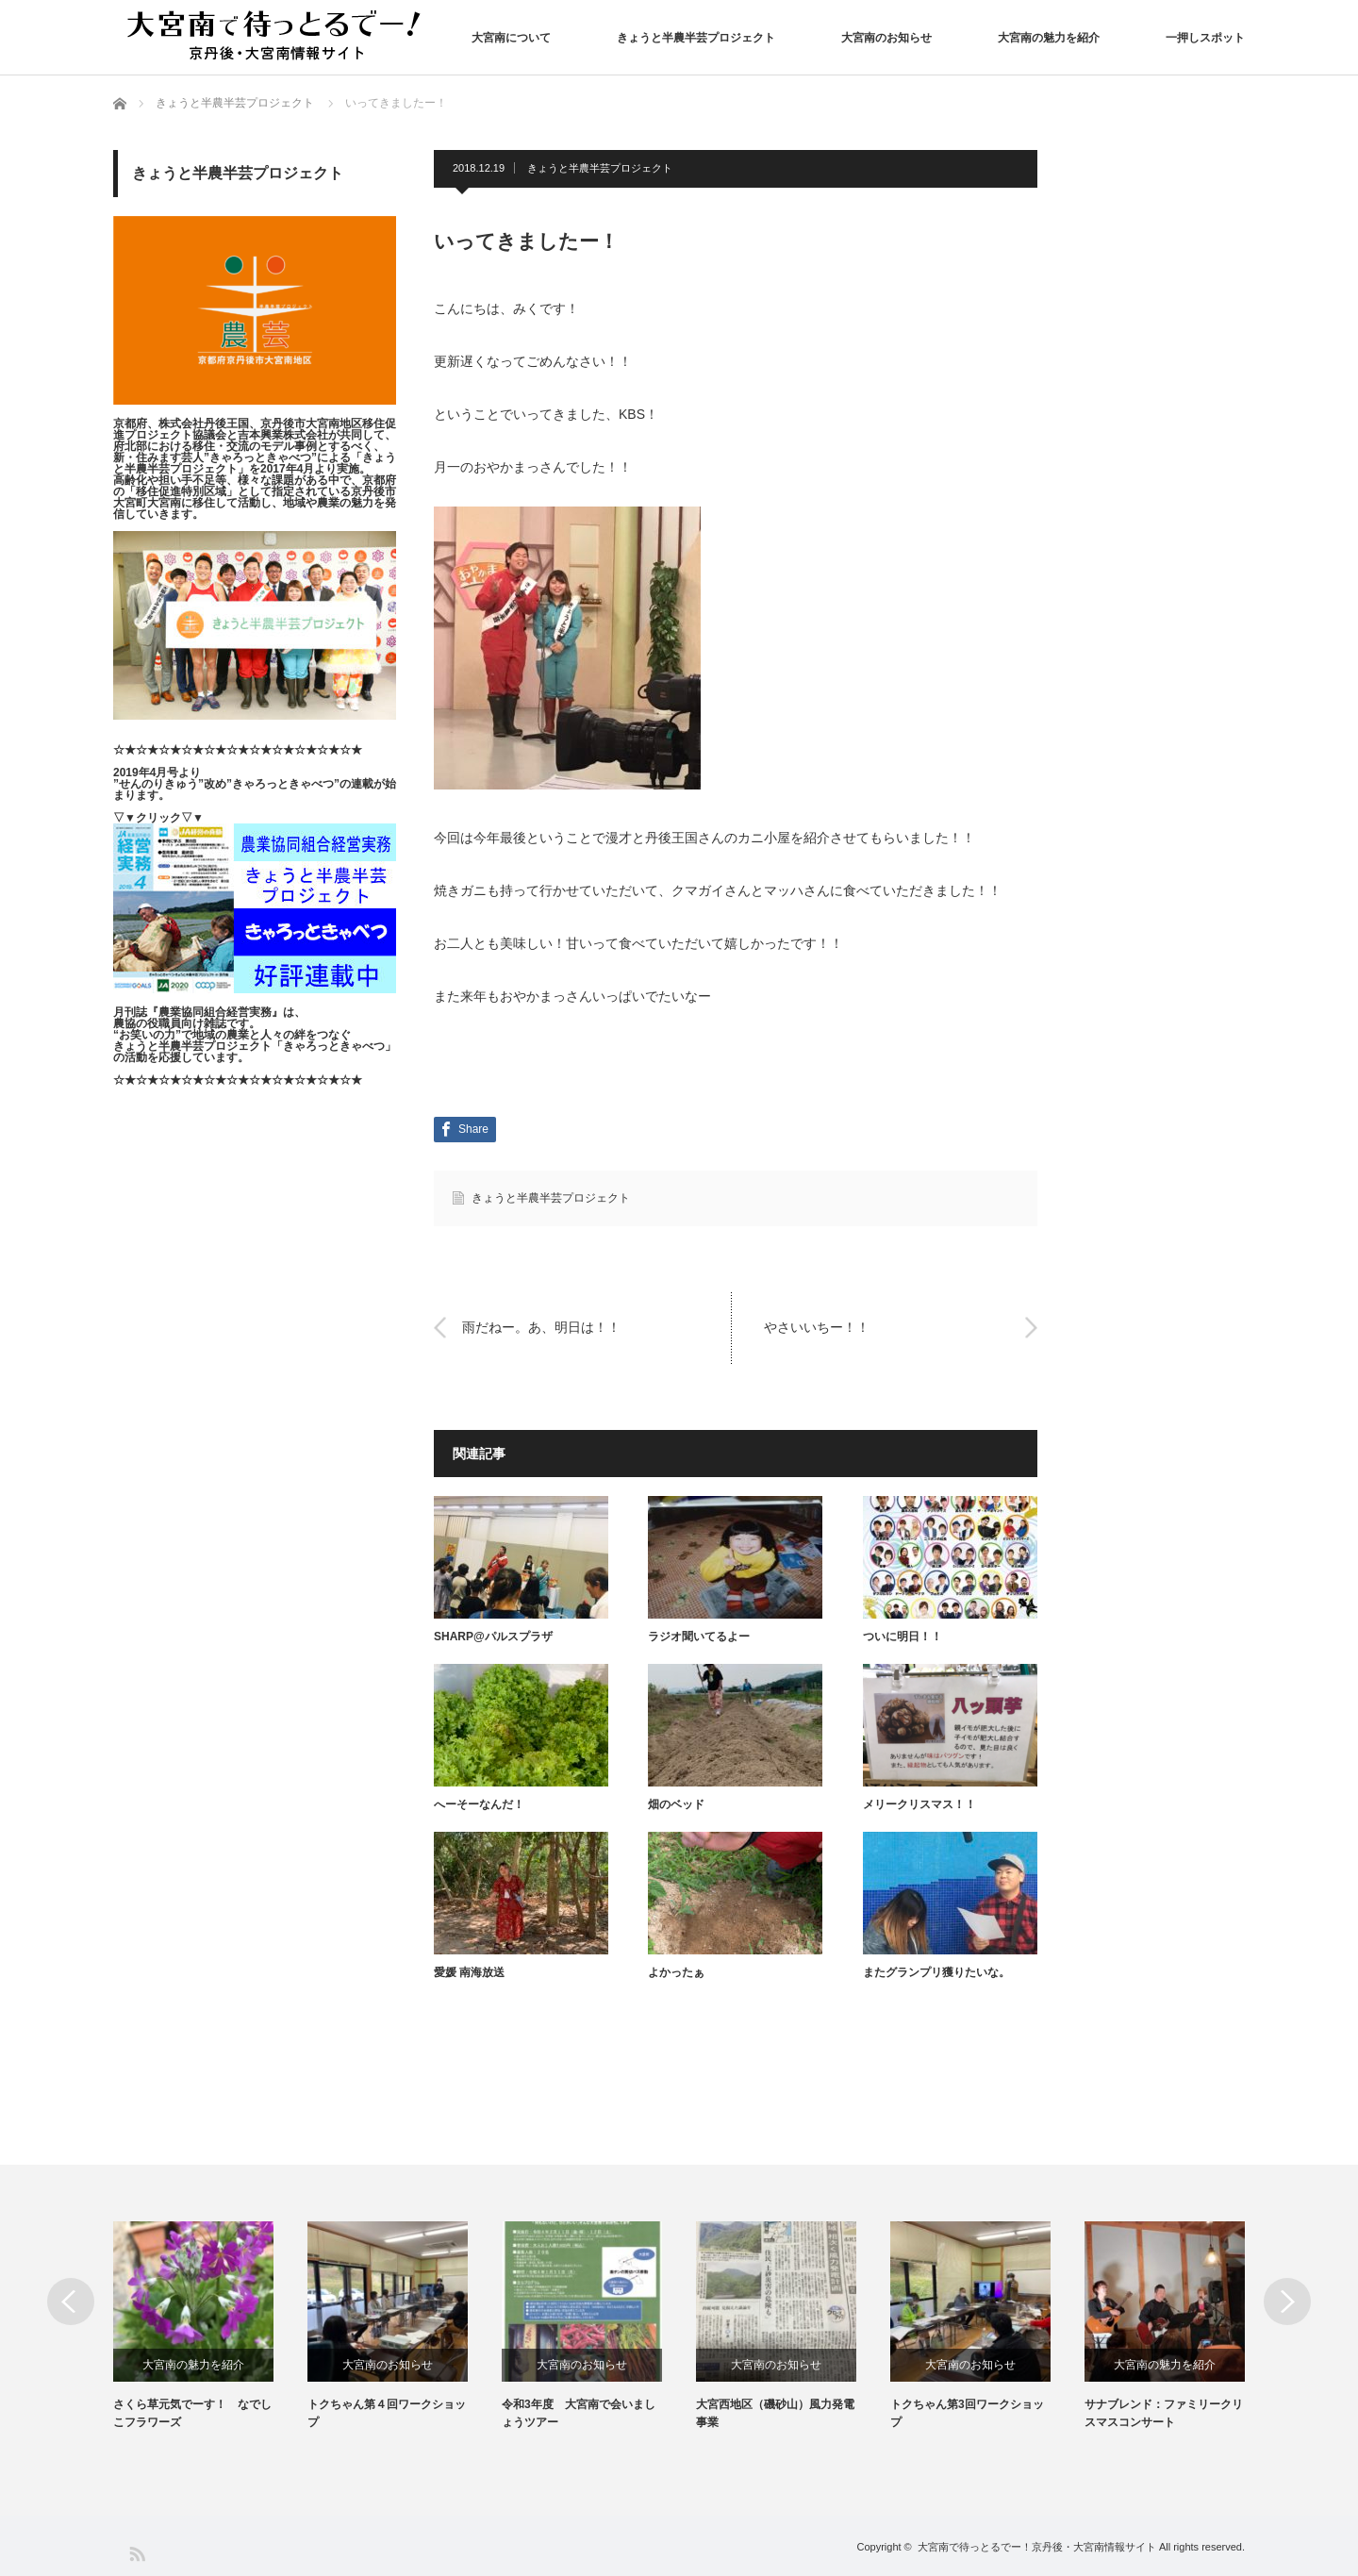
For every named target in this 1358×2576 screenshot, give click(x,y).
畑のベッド (676, 1804)
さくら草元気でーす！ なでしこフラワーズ (192, 2413)
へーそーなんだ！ (479, 1804)
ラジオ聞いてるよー (699, 1636)
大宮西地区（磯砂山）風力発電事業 (775, 2413)
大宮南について (511, 37)
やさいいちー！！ (816, 1327)
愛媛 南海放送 (469, 1972)
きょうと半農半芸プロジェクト (696, 37)
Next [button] (1287, 2301)
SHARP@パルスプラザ (493, 1636)
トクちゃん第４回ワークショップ (386, 2413)
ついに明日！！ (902, 1636)
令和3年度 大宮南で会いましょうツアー (578, 2413)
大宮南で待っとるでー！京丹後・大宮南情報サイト (1037, 2546)
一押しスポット (1205, 37)
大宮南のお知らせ (886, 37)
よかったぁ (676, 1972)
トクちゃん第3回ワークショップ (967, 2413)
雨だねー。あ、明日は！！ (541, 1327)
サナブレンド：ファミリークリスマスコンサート (1164, 2413)
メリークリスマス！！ (919, 1804)
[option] (210, 2326)
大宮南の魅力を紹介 (1049, 37)
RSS (136, 2553)
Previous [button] (70, 2301)
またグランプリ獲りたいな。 (936, 1972)
